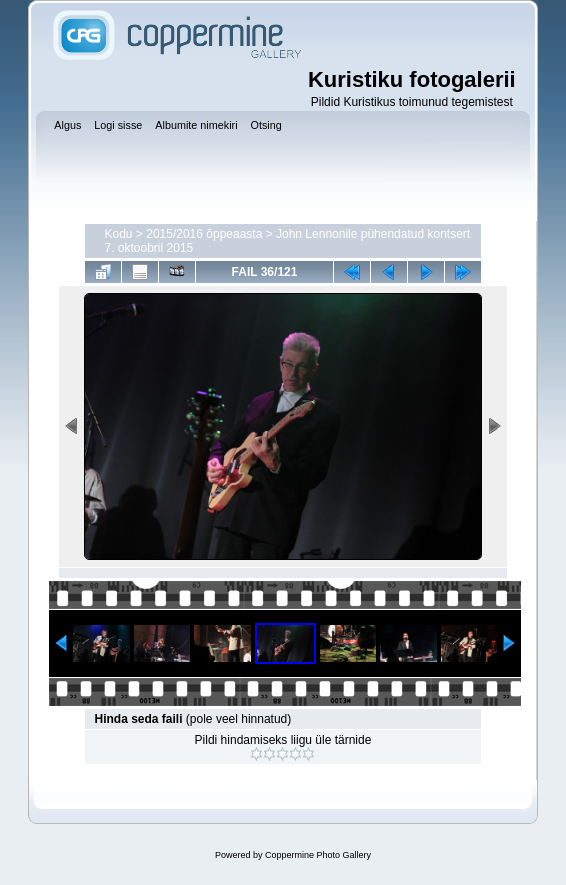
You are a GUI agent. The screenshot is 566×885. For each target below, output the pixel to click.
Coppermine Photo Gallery (318, 855)
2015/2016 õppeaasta (204, 234)
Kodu (119, 234)
